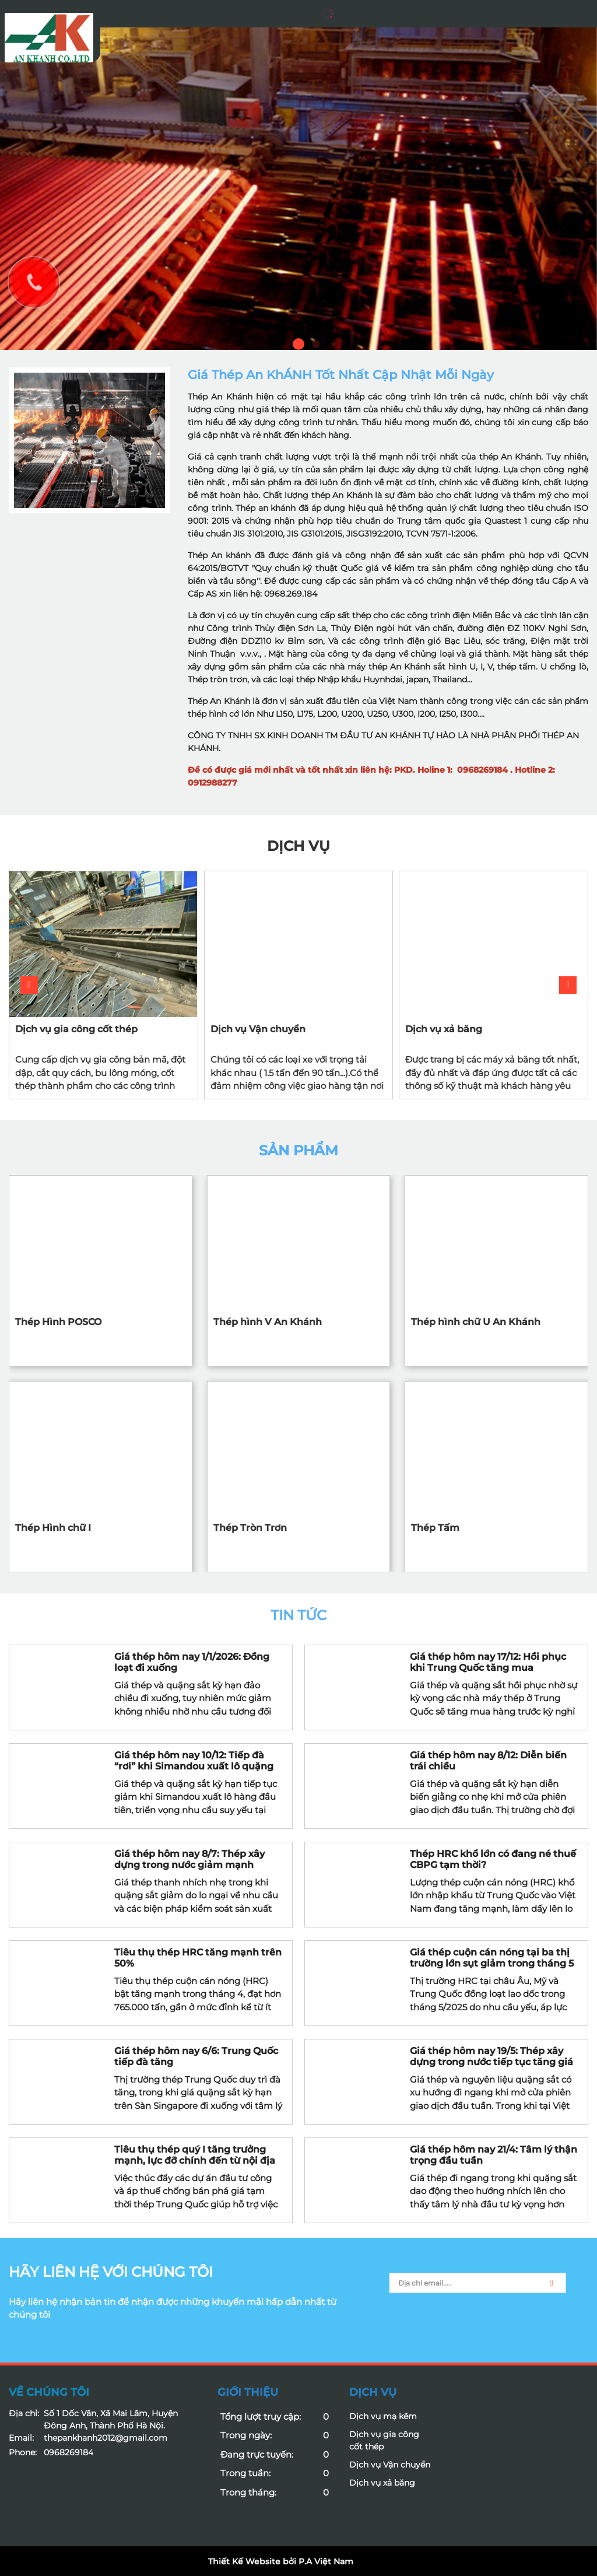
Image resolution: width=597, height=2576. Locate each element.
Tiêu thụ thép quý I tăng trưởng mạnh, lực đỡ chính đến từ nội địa (194, 2155)
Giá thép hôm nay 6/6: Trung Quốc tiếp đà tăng (196, 2056)
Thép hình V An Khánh (267, 1321)
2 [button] (315, 344)
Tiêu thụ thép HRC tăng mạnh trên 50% (198, 1958)
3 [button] (334, 344)
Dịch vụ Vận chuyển (257, 1029)
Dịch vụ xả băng (443, 1029)
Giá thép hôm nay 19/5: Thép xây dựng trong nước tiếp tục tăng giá (491, 2056)
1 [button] (298, 344)
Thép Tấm (435, 1527)
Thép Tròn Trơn (250, 1527)
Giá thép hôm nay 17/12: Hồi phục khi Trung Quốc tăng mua (488, 1662)
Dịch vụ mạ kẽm (383, 2416)
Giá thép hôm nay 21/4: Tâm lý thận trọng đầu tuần (493, 2155)
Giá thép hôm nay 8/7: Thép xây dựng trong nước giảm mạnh (189, 1859)
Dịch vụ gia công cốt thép (76, 1029)
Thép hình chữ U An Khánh (475, 1321)
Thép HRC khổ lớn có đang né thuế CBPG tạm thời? (493, 1859)
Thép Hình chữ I (53, 1527)
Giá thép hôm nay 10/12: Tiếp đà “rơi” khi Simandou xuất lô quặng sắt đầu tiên (193, 1761)
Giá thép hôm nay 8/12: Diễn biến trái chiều (488, 1761)
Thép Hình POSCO (58, 1321)
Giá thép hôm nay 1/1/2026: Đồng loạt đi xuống (191, 1662)
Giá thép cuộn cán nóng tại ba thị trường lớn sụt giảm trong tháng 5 (492, 1958)
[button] (568, 985)
